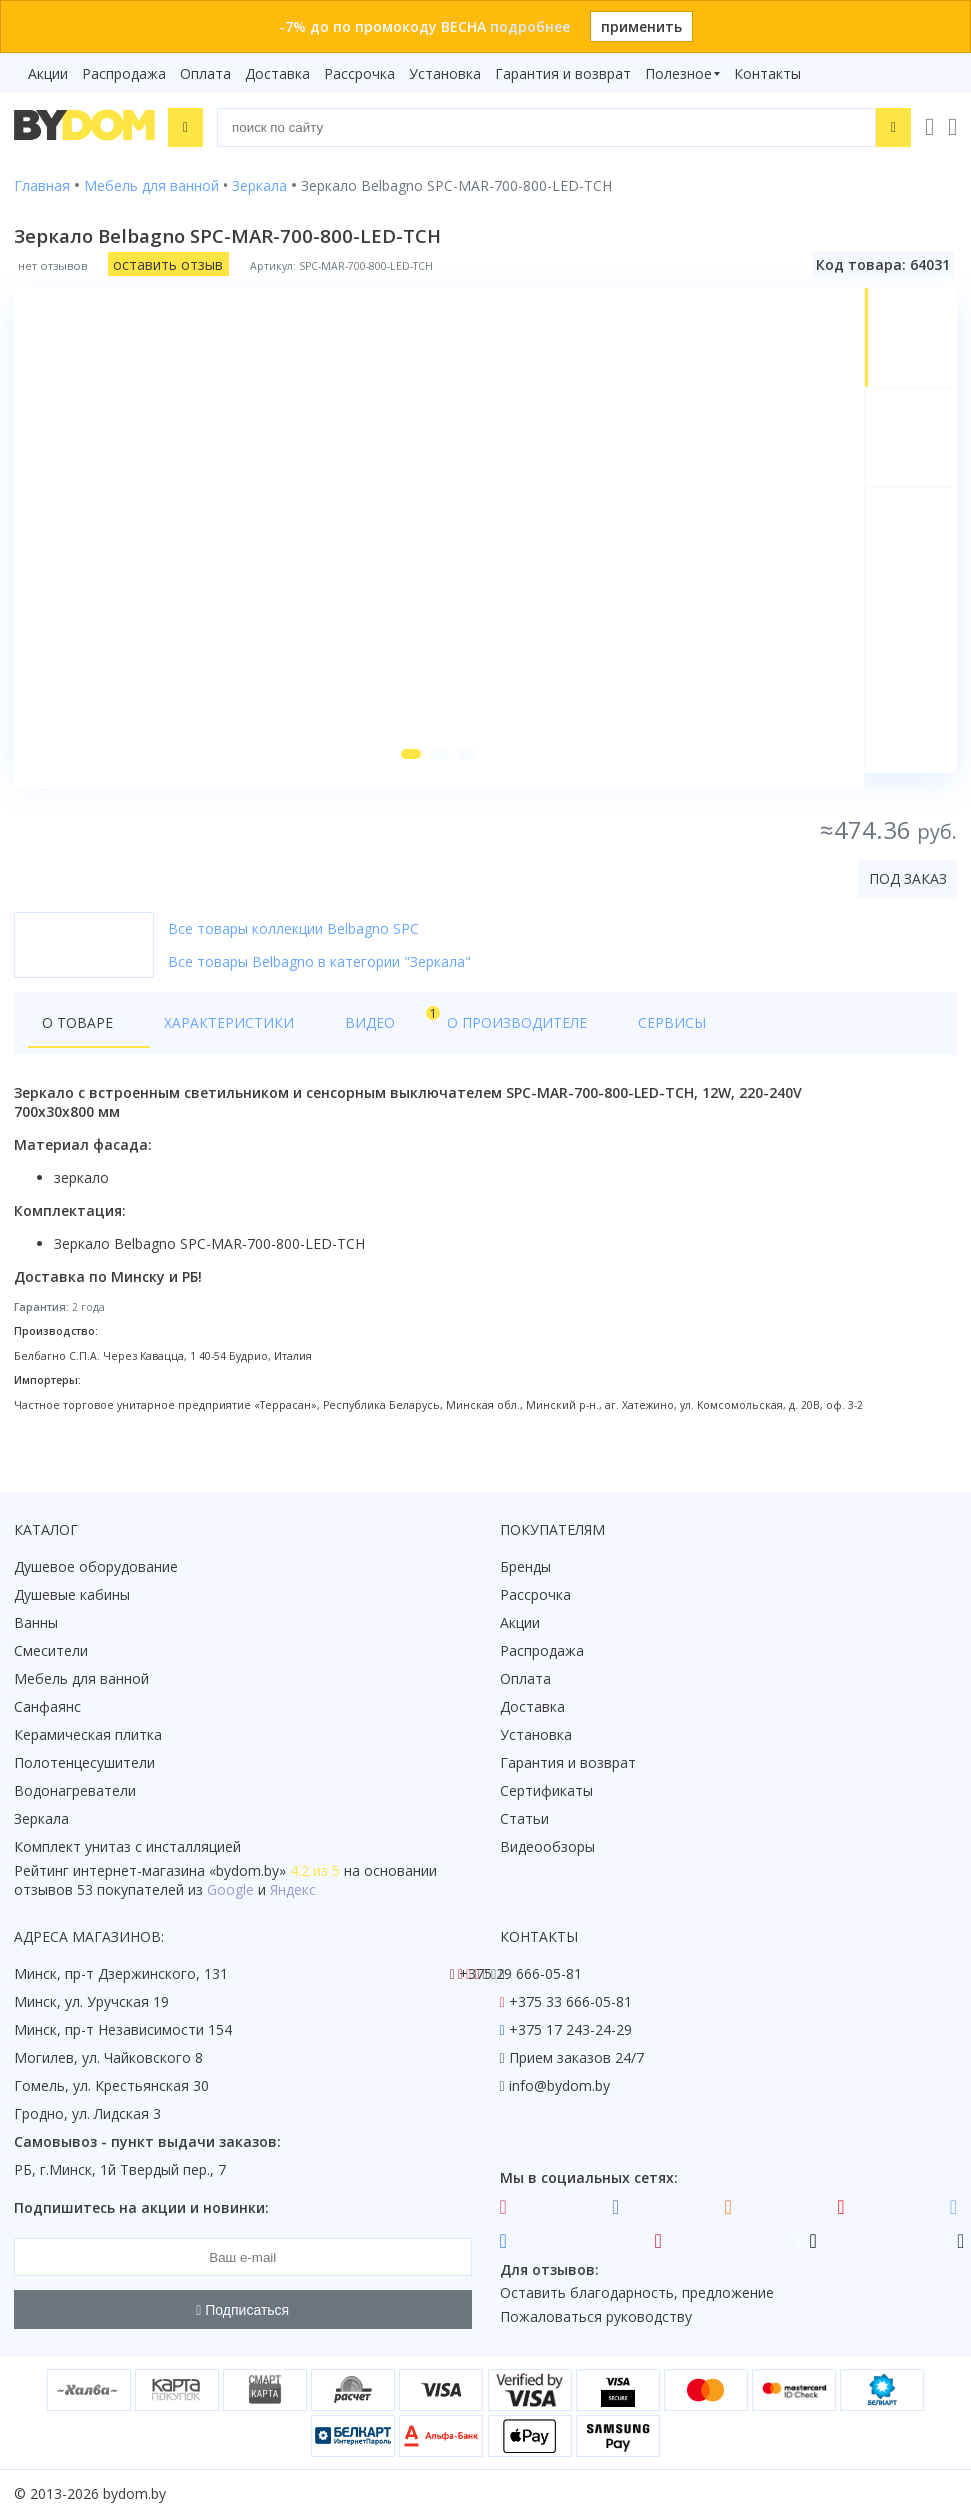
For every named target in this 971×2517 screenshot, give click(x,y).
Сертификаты (546, 1790)
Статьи (524, 1818)
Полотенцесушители (84, 1762)
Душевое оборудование (96, 1566)
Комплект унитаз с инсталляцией (127, 1846)
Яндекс (293, 1889)
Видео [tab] (331, 1031)
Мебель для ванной (81, 1678)
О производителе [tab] (447, 1036)
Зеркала (41, 1818)
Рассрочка (359, 73)
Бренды (525, 1566)
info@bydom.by (559, 2085)
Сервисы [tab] (579, 1036)
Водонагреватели (75, 1790)
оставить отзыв (168, 263)
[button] (408, 768)
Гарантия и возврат (563, 73)
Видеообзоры (547, 1846)
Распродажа (124, 73)
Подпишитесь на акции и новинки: (141, 2207)
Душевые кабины (72, 1594)
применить (641, 26)
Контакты (767, 73)
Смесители (51, 1650)
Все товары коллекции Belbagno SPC (293, 942)
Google (230, 1889)
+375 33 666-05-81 (570, 2001)
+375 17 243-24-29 (570, 2029)
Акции (48, 73)
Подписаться (242, 2310)
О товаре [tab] (77, 1036)
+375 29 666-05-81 (520, 1973)
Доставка (277, 73)
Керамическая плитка (88, 1734)
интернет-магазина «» (179, 1870)
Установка (445, 73)
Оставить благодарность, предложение (637, 2293)
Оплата (205, 73)
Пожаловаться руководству (596, 2317)
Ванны (36, 1622)
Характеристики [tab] (206, 1036)
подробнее (530, 26)
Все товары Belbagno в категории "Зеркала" (319, 975)
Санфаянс (47, 1706)
